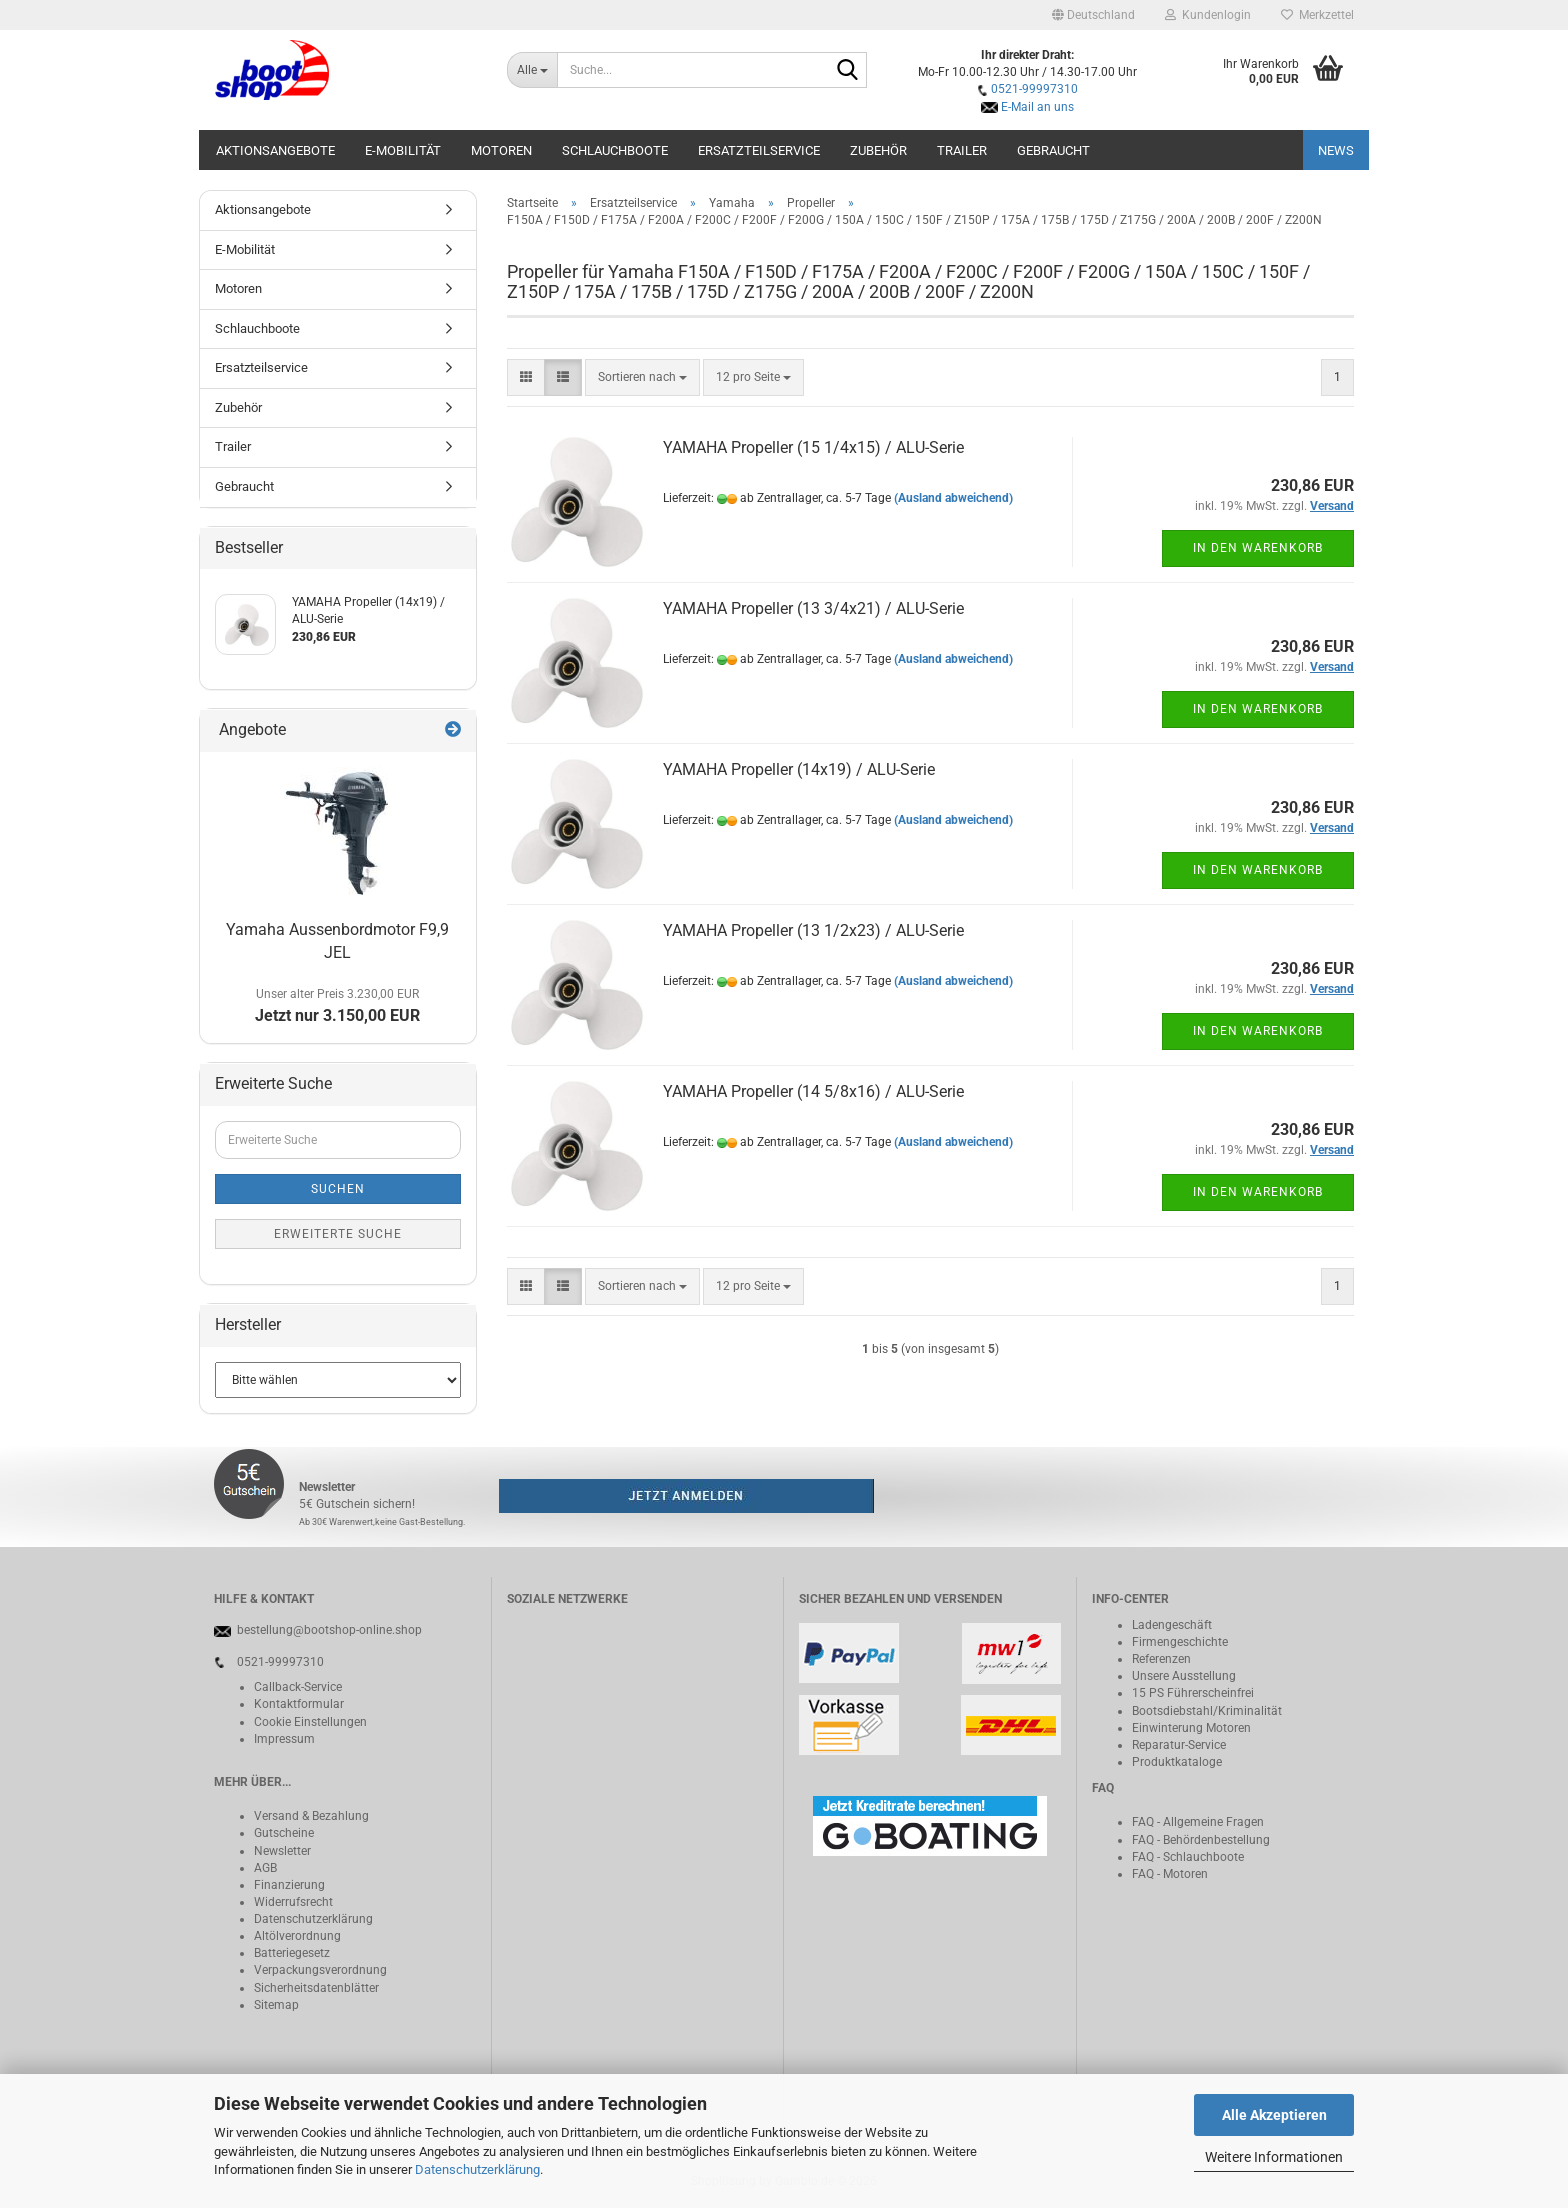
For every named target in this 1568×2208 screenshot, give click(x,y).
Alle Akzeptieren (1274, 2115)
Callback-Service (298, 1687)
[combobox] (642, 377)
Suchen (338, 1189)
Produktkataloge (1177, 1762)
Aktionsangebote (275, 150)
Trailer (962, 150)
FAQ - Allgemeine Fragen (1198, 1822)
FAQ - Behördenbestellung (1201, 1840)
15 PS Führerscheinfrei (1193, 1693)
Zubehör (878, 150)
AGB (265, 1868)
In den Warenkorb (1258, 548)
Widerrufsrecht (293, 1902)
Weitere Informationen (1274, 2157)
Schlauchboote (615, 150)
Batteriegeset (289, 1953)
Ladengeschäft (1172, 1625)
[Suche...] (532, 70)
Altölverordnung (297, 1936)
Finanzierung (289, 1885)
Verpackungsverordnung (320, 1970)
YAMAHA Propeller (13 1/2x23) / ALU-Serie (813, 930)
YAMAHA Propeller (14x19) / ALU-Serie (799, 769)
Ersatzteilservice (759, 150)
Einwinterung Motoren (1191, 1728)
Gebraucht (1053, 150)
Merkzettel (1317, 15)
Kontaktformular (299, 1704)
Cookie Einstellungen (310, 1722)
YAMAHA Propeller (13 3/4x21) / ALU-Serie (813, 608)
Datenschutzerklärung (477, 2169)
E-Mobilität (403, 150)
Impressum (284, 1739)
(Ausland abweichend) (953, 498)
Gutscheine (284, 1833)
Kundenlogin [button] (1208, 15)
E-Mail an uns (1037, 107)
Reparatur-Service (1179, 1745)
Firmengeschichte (1180, 1642)
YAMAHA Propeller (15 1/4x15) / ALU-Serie (813, 447)
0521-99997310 (1034, 89)
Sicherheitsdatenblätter (316, 1988)
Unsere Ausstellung (1184, 1676)
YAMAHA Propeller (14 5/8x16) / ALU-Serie (813, 1091)
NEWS (1336, 150)
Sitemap (276, 2005)
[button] (1093, 15)
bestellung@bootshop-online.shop (329, 1630)
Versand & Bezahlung (311, 1816)
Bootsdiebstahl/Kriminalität (1207, 1711)
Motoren (501, 150)
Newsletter (282, 1851)
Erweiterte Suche (338, 1234)
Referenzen (1161, 1659)
